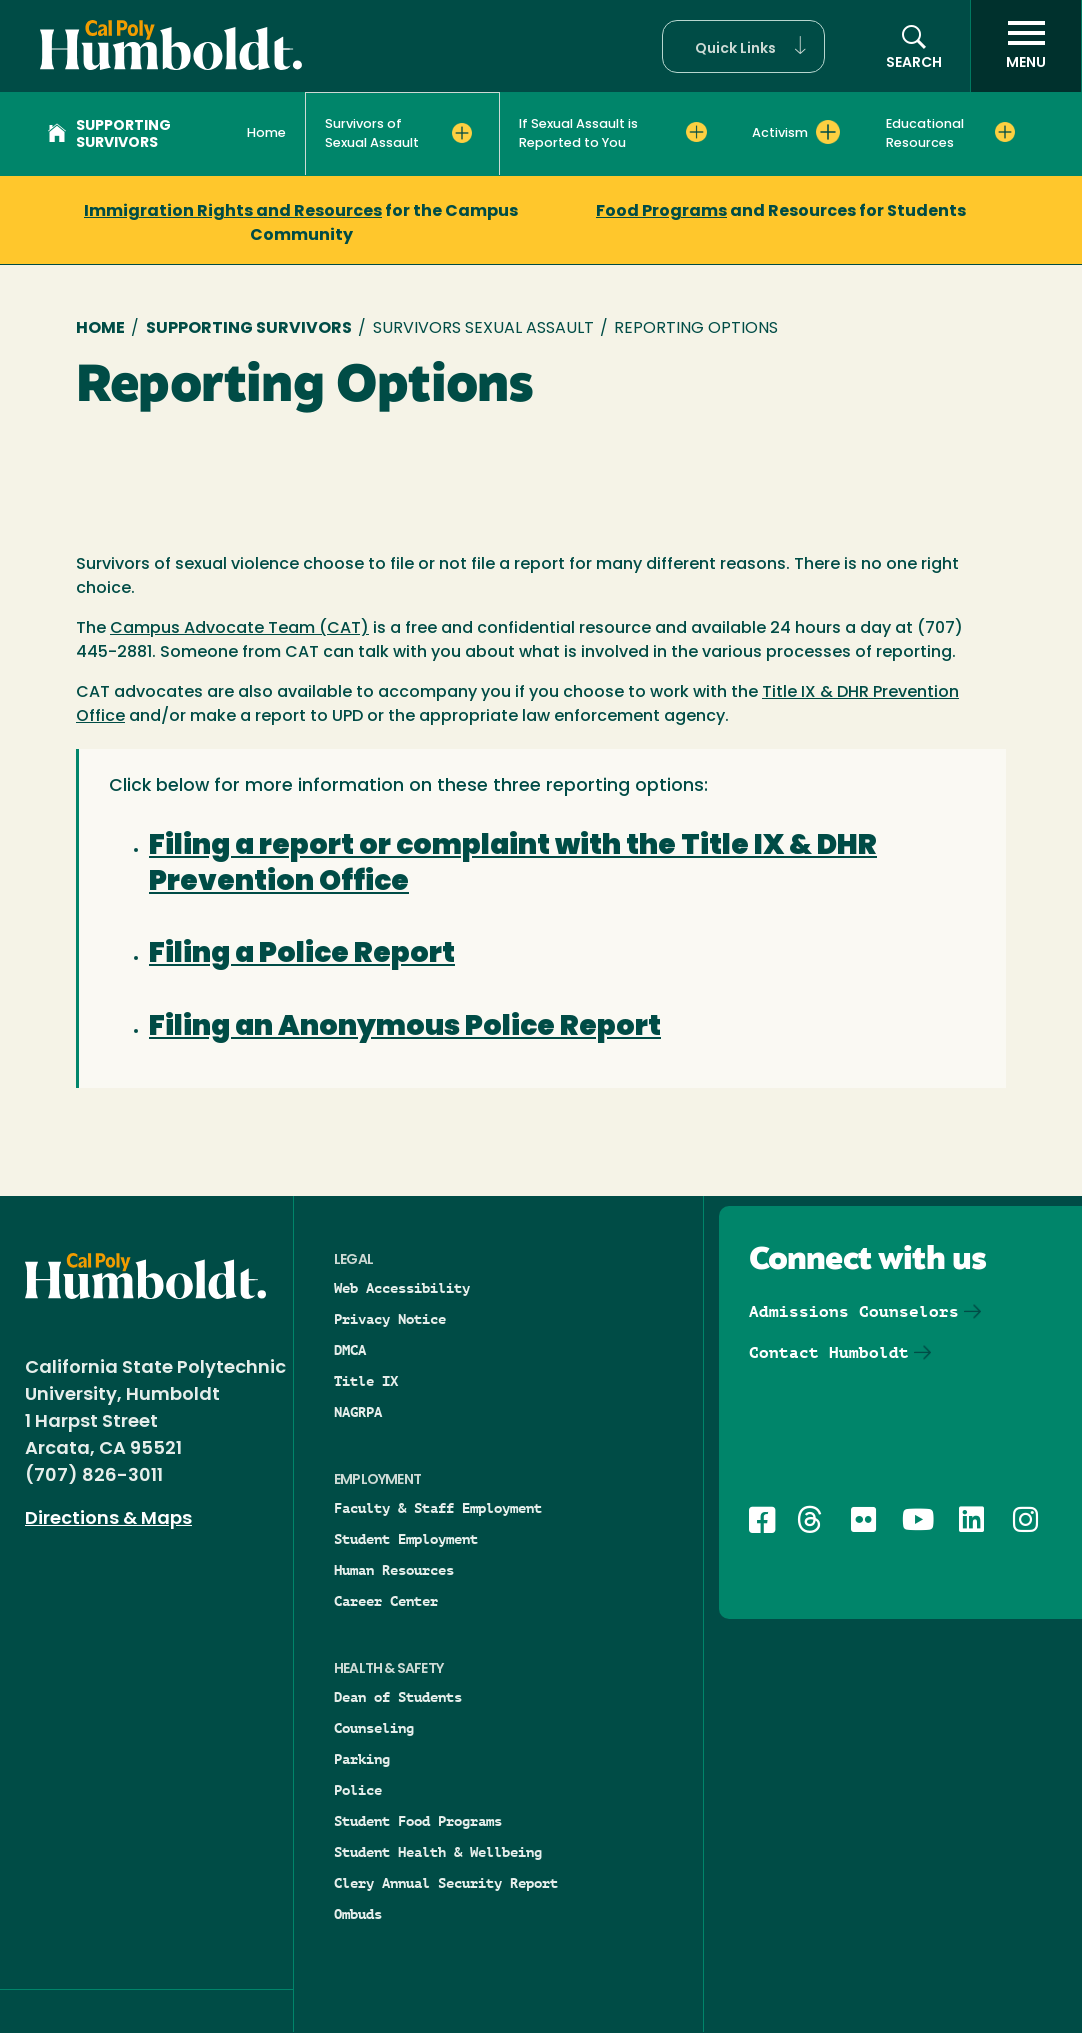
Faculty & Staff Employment (438, 1508)
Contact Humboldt (829, 1352)
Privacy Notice (390, 1319)
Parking (362, 1759)
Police (358, 1790)
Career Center (386, 1601)
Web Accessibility (402, 1288)
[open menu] (1026, 46)
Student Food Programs (418, 1821)
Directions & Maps (108, 1519)
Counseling (374, 1728)
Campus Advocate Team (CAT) (239, 629)
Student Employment (406, 1539)
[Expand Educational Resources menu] (1005, 132)
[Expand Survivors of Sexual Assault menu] (462, 133)
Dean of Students (398, 1697)
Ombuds (358, 1914)
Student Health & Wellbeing (438, 1852)
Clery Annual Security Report (446, 1883)
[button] (743, 46)
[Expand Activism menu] (828, 132)
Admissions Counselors (854, 1311)
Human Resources (394, 1570)
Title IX (366, 1381)
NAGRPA (358, 1412)
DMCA (350, 1350)
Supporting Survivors (109, 135)
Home (266, 133)
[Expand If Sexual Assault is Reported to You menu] (696, 132)
